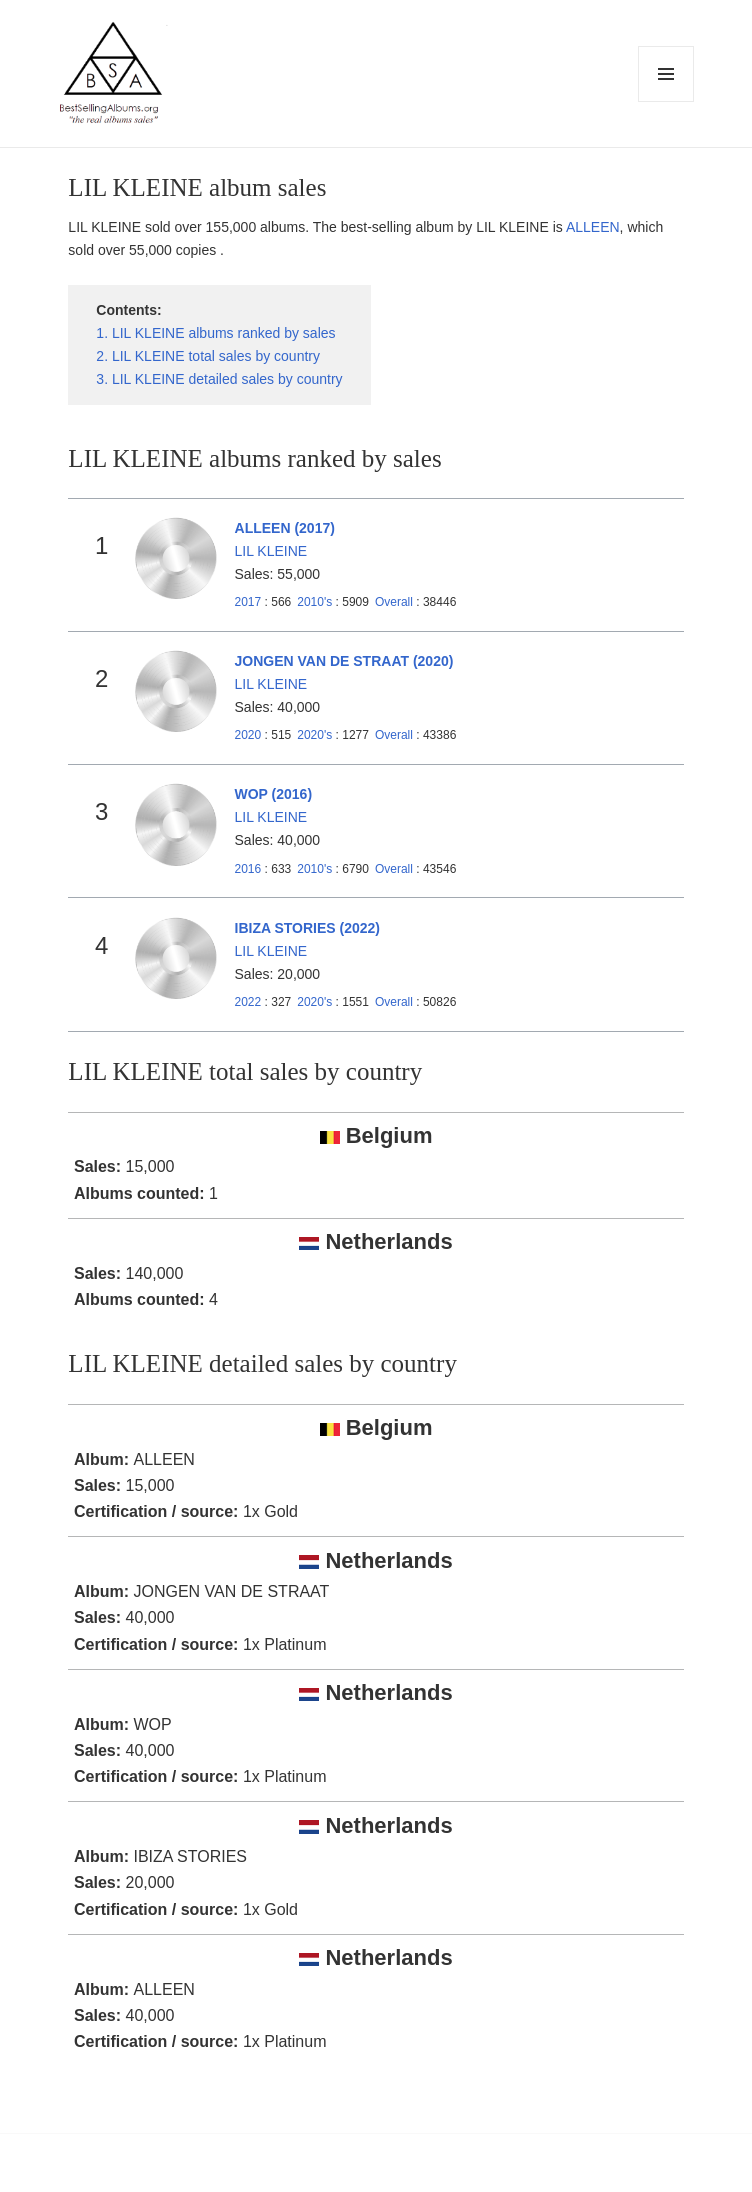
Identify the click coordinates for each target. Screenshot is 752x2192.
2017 (248, 602)
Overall (394, 602)
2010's (316, 602)
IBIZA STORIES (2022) (307, 928)
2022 (248, 1002)
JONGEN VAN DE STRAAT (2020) (344, 661)
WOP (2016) (274, 794)
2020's (316, 735)
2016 (248, 869)
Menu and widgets (666, 101)
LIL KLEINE (271, 551)
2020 (248, 735)
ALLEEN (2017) (285, 528)
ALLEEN (593, 227)
